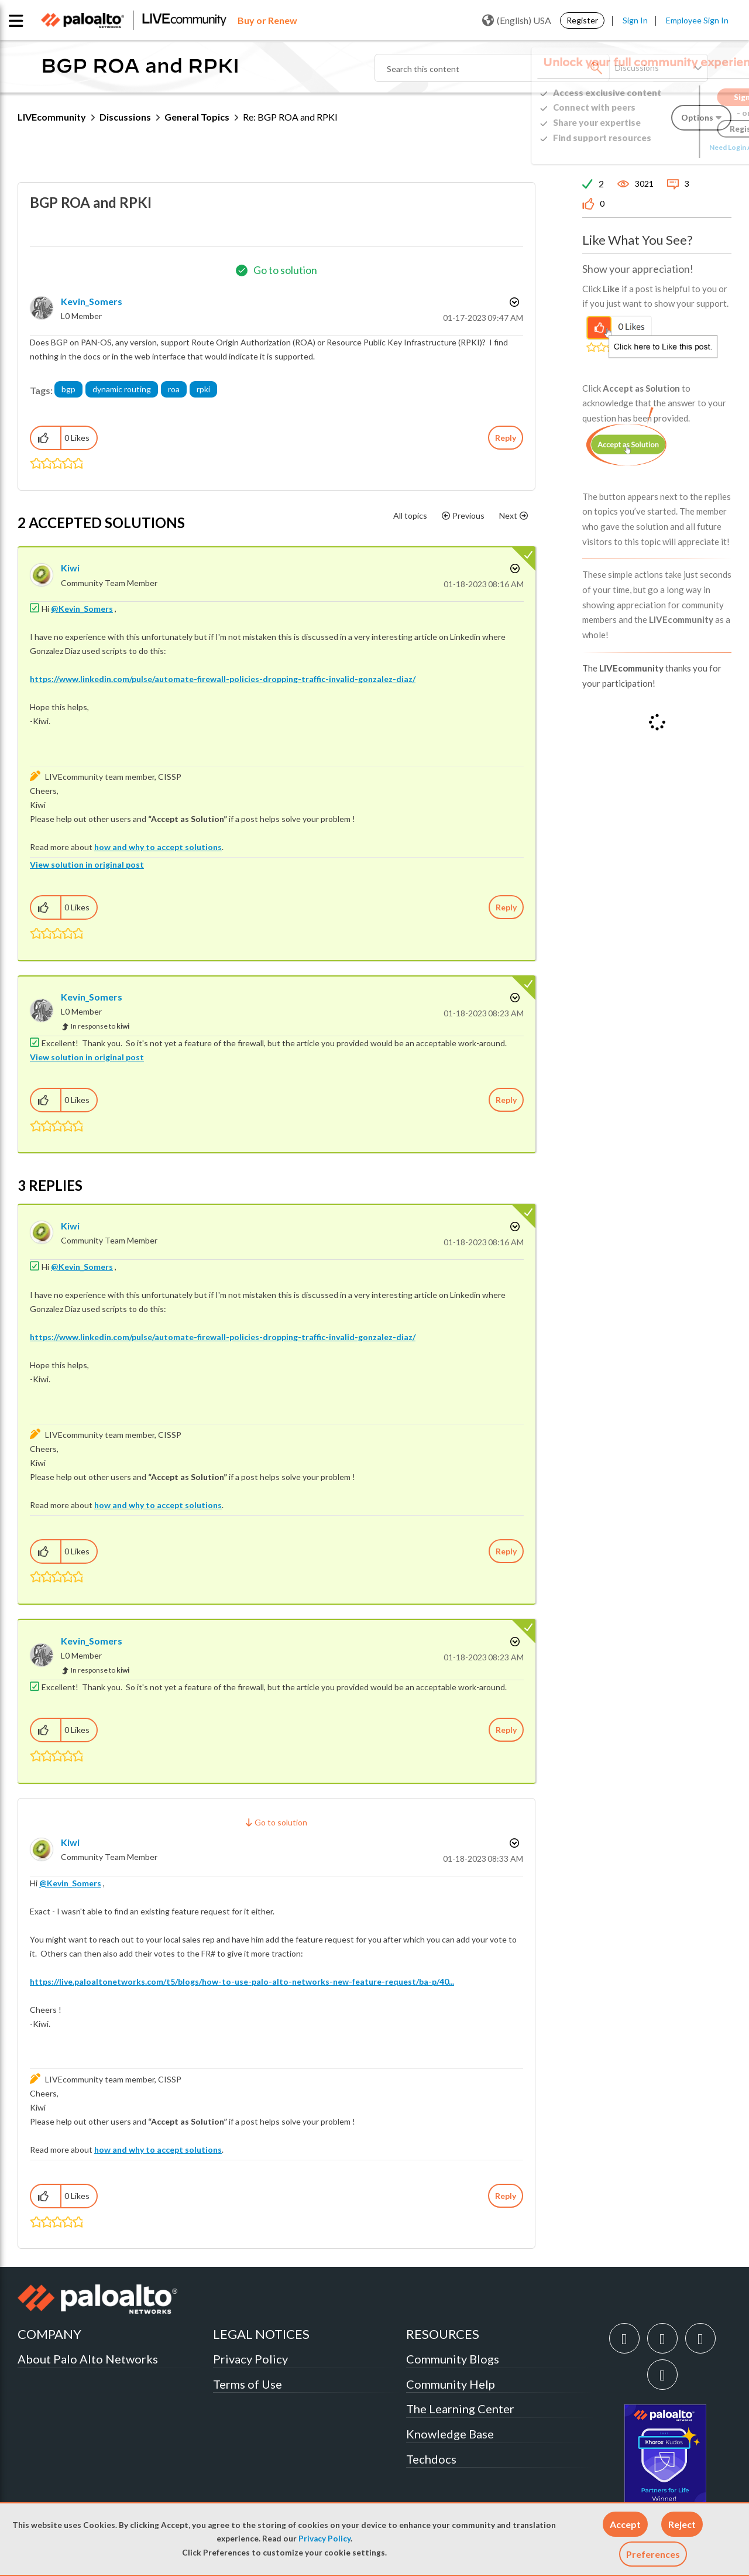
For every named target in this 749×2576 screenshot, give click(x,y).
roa (174, 389)
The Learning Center (460, 2409)
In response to (100, 1026)
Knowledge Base (450, 2434)
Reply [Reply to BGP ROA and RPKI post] (505, 438)
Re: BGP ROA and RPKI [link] (290, 116)
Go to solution (285, 269)
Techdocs (431, 2459)
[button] (625, 2524)
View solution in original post (87, 864)
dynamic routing (121, 389)
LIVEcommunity (52, 116)
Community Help (450, 2384)
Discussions (125, 116)
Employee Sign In (697, 20)
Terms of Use (247, 2384)
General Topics (196, 116)
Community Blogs (452, 2359)
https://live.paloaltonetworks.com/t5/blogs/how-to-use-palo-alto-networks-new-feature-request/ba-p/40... (242, 1981)
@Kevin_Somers (82, 609)
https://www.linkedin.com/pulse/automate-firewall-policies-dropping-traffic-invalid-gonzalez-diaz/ (222, 679)
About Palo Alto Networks (88, 2359)
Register (582, 20)
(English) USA (516, 20)
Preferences (653, 2554)
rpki (203, 389)
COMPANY (49, 2334)
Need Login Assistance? (678, 147)
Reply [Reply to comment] (506, 907)
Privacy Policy (324, 2538)
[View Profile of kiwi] (70, 568)
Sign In (635, 20)
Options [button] (513, 302)
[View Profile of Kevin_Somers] (91, 301)
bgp (68, 389)
